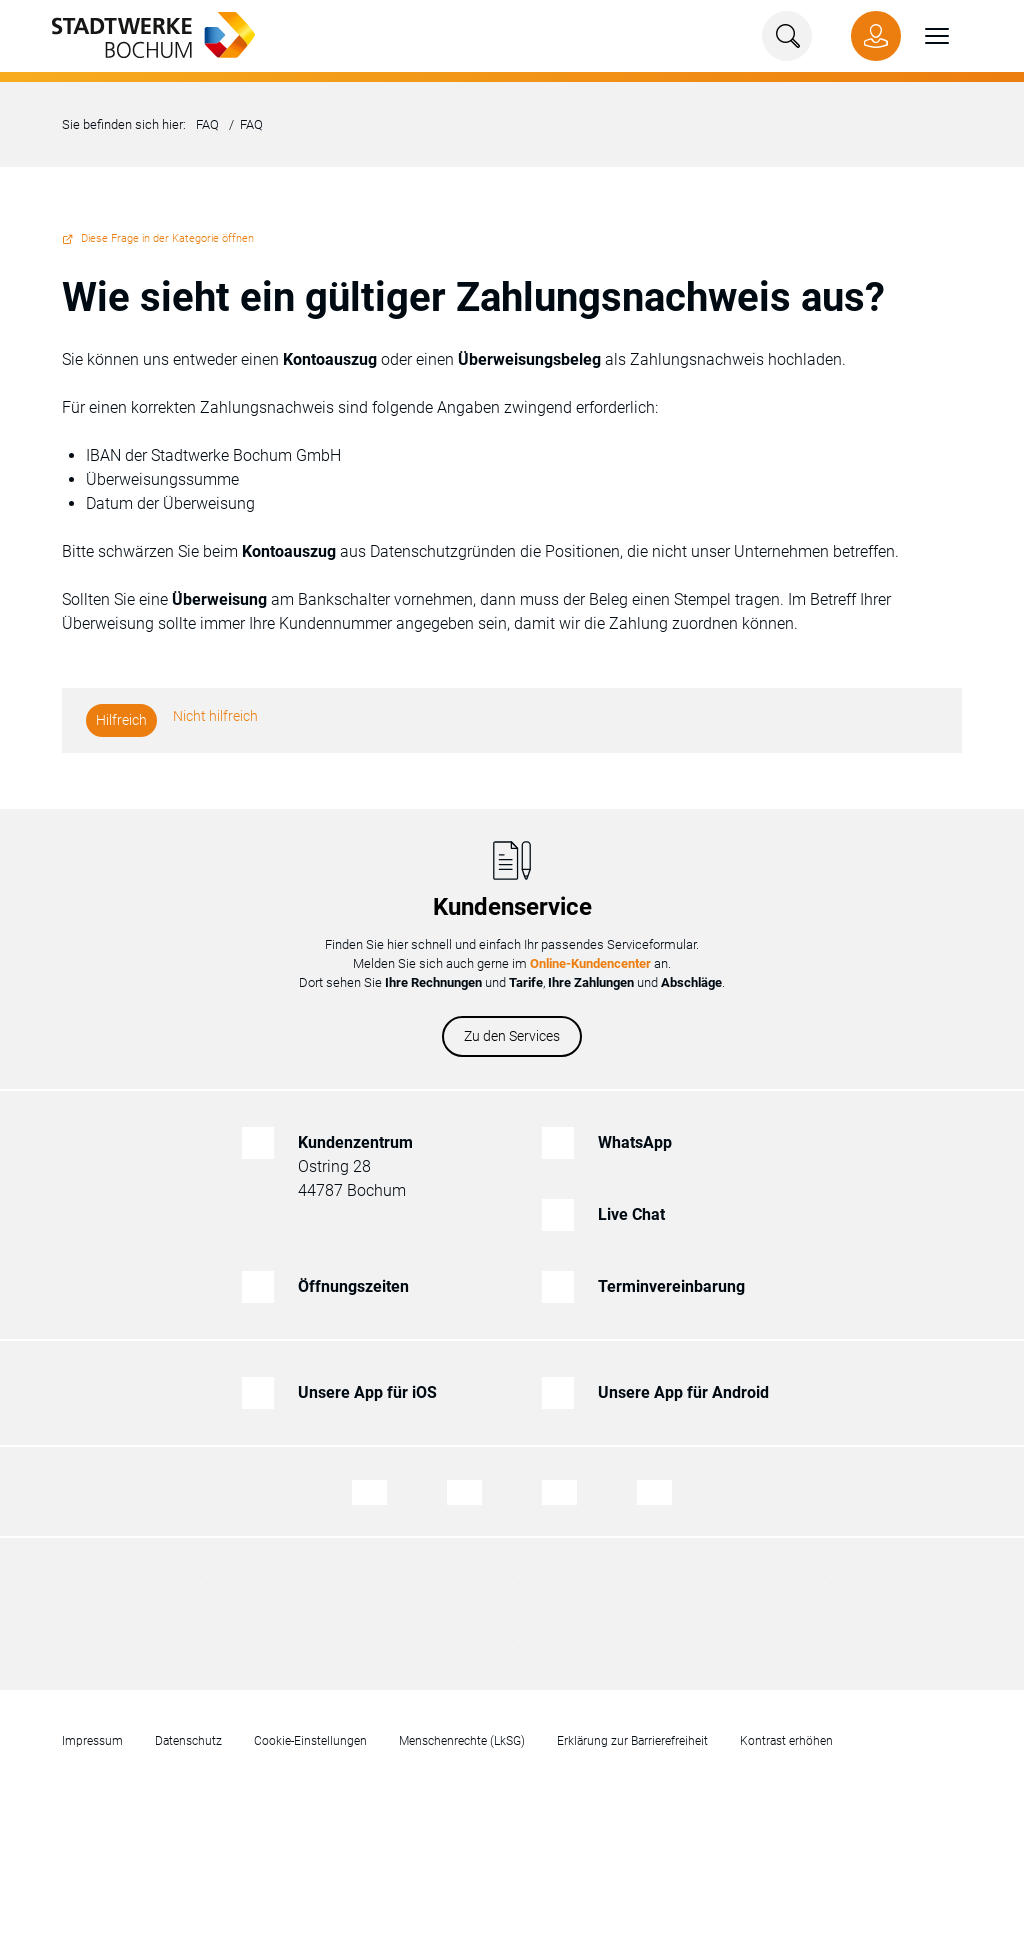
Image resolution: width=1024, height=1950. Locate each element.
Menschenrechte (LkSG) (462, 1741)
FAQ (207, 124)
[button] (925, 36)
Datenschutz (188, 1741)
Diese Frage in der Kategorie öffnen (167, 238)
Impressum (92, 1741)
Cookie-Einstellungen (310, 1741)
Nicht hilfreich (215, 716)
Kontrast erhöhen (786, 1741)
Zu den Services (512, 1036)
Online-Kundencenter (590, 963)
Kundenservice (512, 907)
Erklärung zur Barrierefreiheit (632, 1741)
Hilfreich (121, 720)
